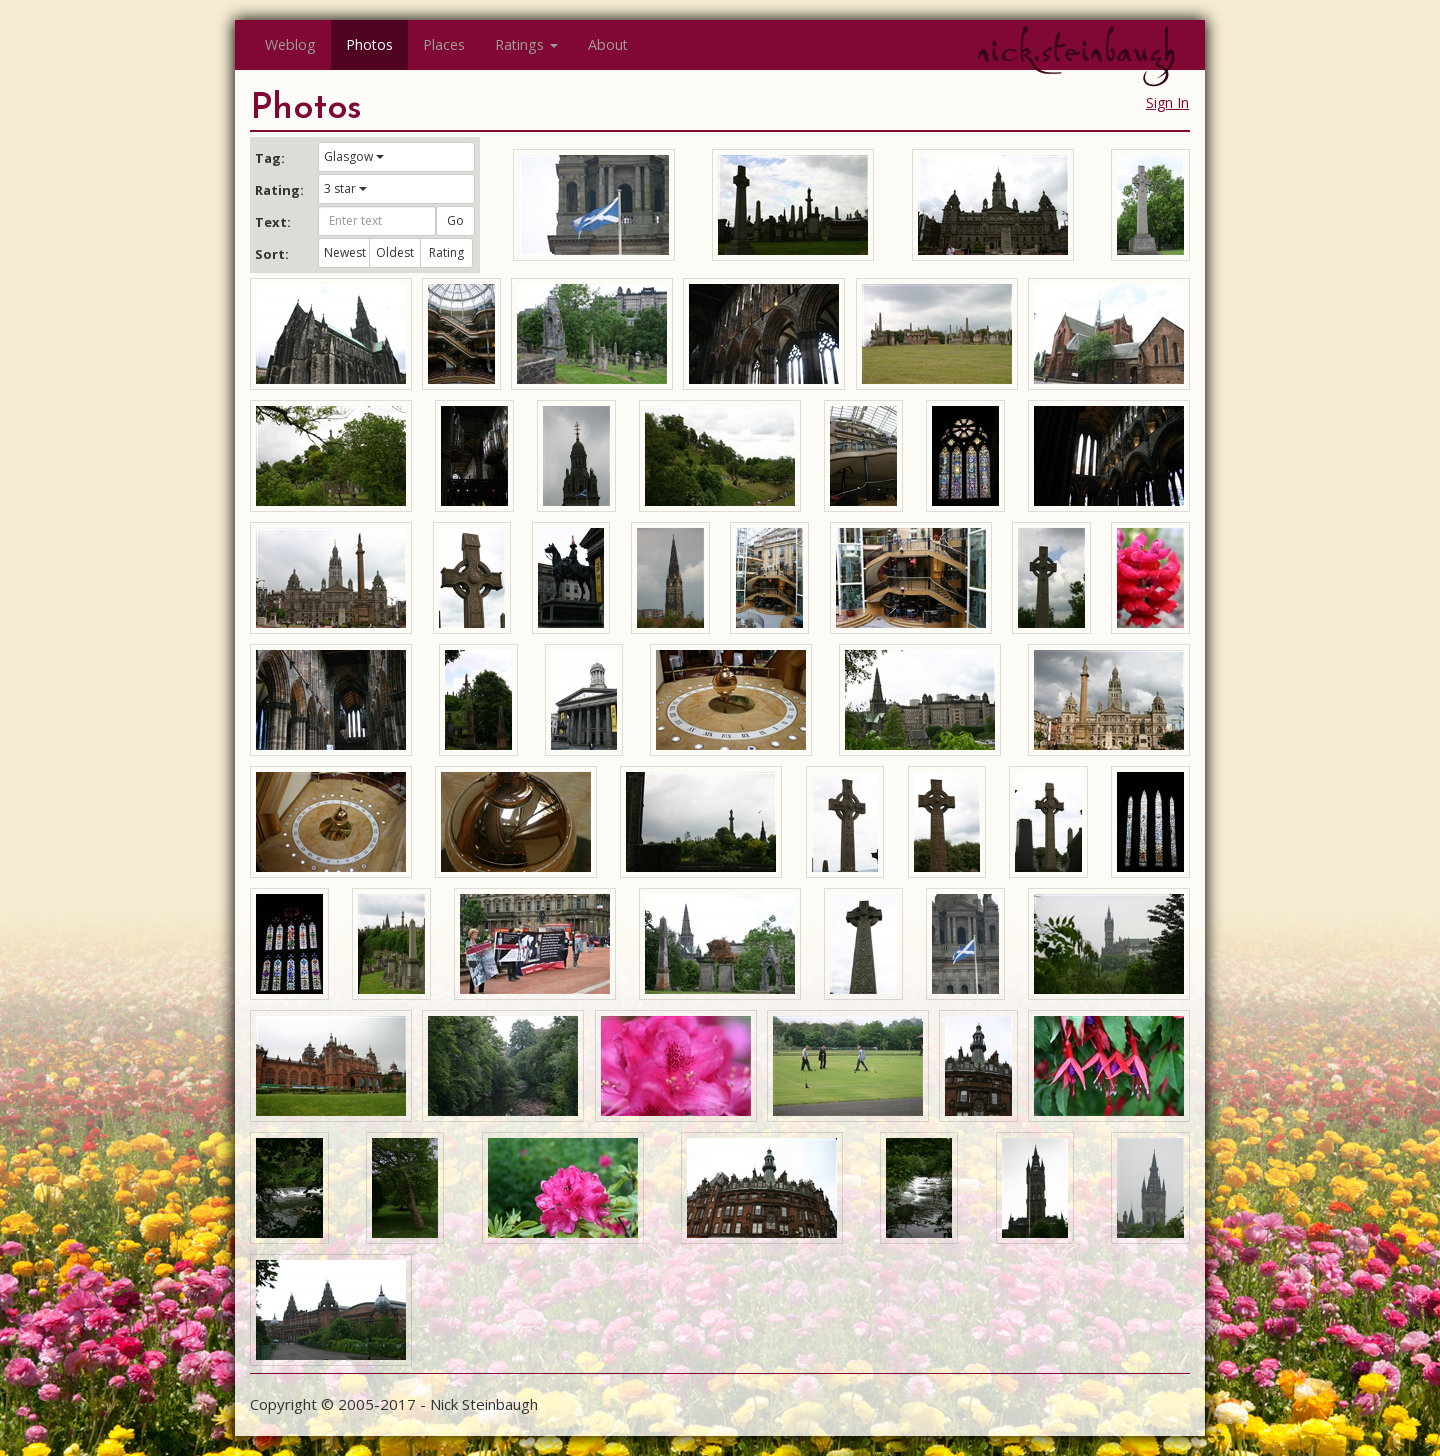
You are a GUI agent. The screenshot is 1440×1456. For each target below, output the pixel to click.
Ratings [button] (526, 44)
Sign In (1167, 102)
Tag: (270, 158)
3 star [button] (345, 188)
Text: (273, 222)
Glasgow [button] (354, 156)
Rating (446, 252)
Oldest (395, 252)
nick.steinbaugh (1076, 51)
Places (444, 44)
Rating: (279, 190)
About (608, 44)
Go (455, 220)
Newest (345, 252)
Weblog (290, 44)
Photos (369, 44)
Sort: (272, 254)
